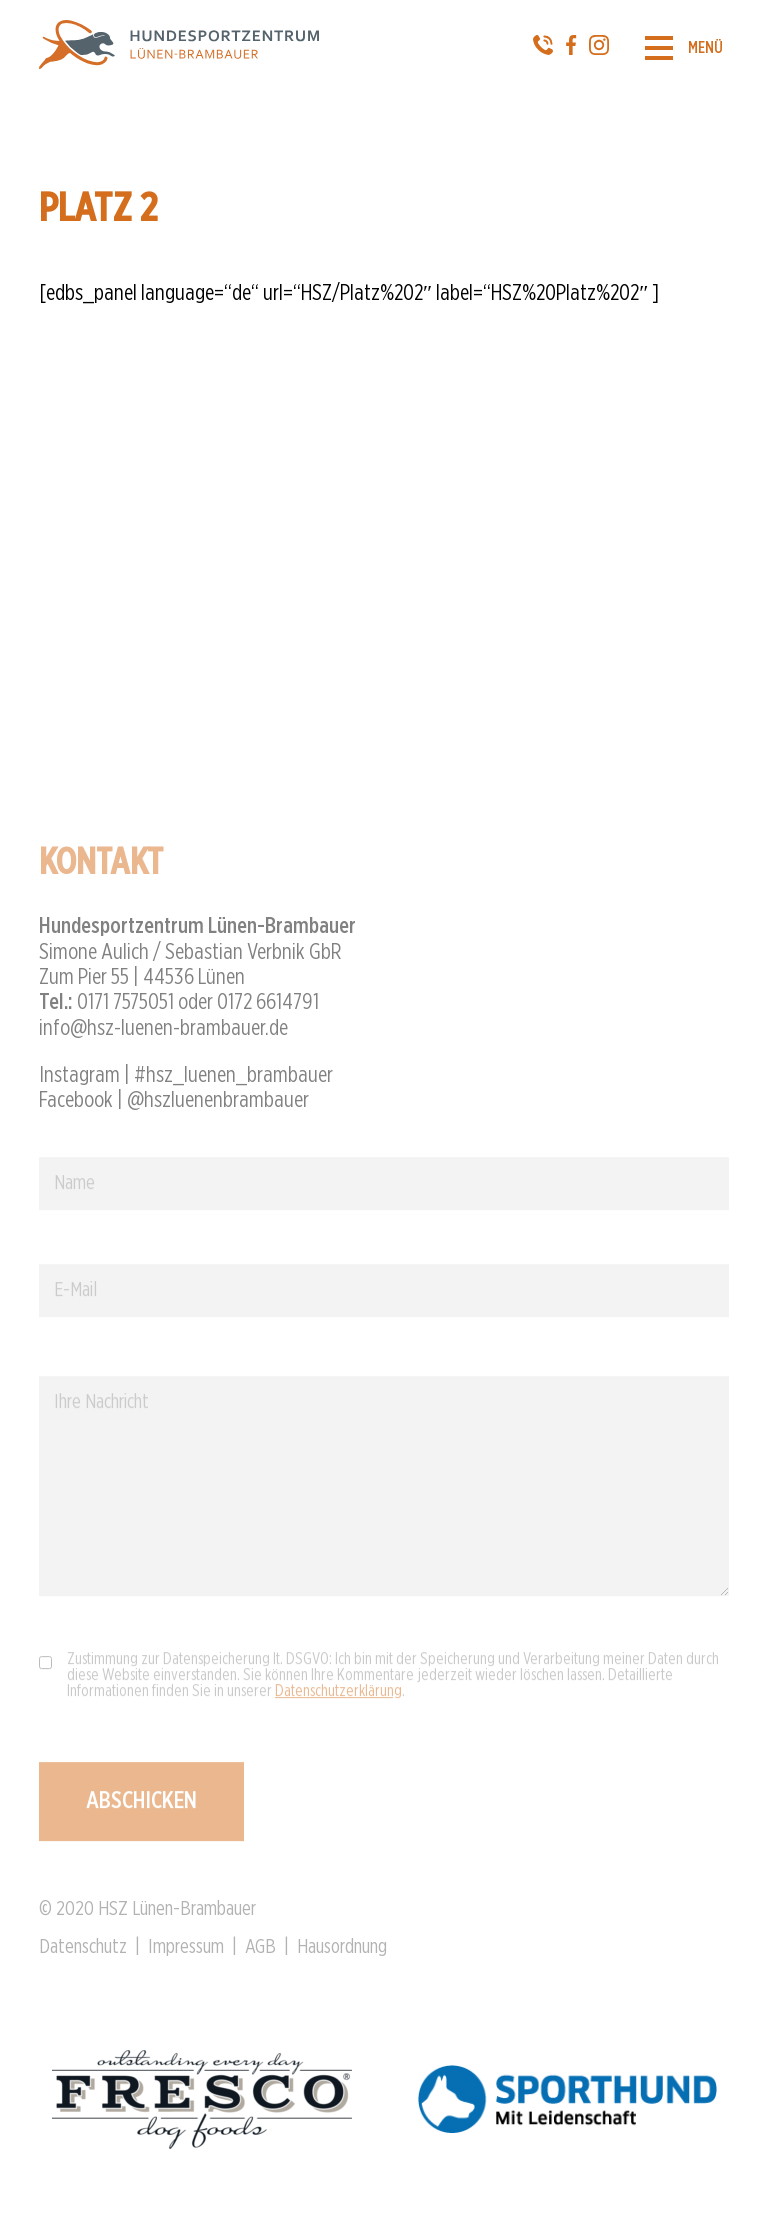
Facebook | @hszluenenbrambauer (174, 1108)
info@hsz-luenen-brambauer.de (163, 1036)
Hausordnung (342, 1956)
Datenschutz (83, 1956)
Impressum (186, 1956)
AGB (260, 1956)
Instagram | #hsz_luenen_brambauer (186, 1083)
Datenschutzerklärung (338, 1699)
